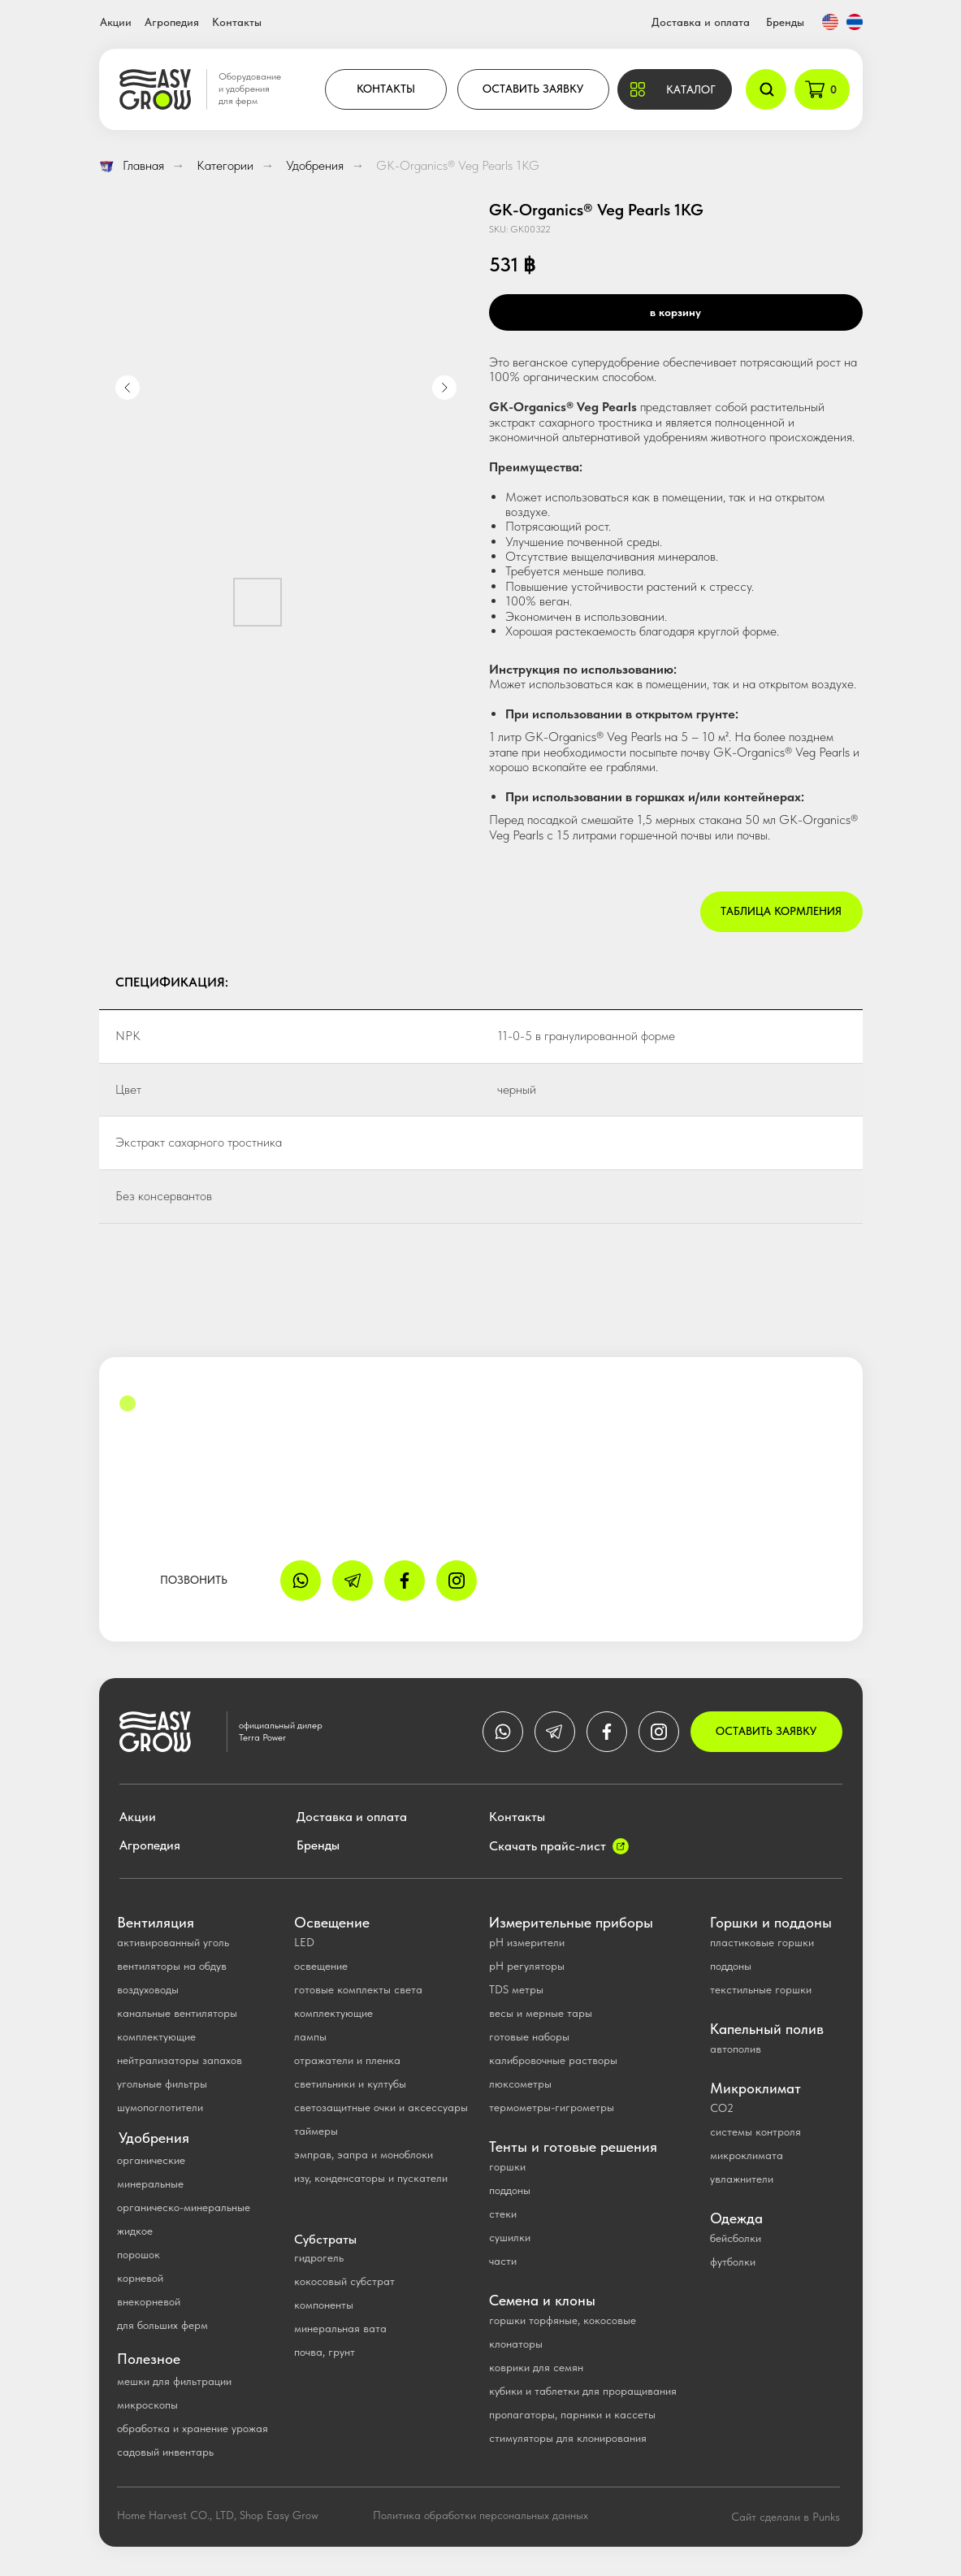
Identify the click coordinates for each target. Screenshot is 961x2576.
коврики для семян (536, 2367)
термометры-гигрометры (551, 2107)
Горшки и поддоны (771, 1922)
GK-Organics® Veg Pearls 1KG (457, 165)
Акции (116, 21)
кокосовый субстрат (344, 2281)
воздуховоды (148, 1989)
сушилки (509, 2237)
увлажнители (741, 2178)
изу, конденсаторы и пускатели (371, 2177)
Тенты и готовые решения (573, 2146)
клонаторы (516, 2343)
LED (304, 1942)
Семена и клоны (542, 2300)
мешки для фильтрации (174, 2380)
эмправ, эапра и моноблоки (363, 2154)
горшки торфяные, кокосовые (562, 2320)
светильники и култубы (350, 2083)
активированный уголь (173, 1942)
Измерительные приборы (571, 1922)
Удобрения (315, 165)
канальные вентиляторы (177, 2012)
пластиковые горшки (762, 1942)
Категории (225, 165)
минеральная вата (340, 2328)
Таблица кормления (781, 910)
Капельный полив (767, 2028)
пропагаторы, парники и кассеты (572, 2414)
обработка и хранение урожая (192, 2428)
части (503, 2260)
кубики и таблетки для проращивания (583, 2390)
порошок (138, 2254)
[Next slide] (444, 387)
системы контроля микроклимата (755, 2143)
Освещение (332, 1922)
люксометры (520, 2083)
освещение (321, 1965)
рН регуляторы (527, 1965)
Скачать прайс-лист (547, 1846)
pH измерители (527, 1942)
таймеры (316, 2130)
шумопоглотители (160, 2107)
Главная (131, 165)
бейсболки (735, 2237)
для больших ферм (162, 2324)
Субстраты (325, 2239)
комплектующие (156, 2036)
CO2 (722, 2107)
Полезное (148, 2358)
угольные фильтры (162, 2083)
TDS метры (516, 1989)
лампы (310, 2036)
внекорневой (148, 2301)
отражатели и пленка (347, 2059)
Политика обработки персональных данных (480, 2515)
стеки (503, 2213)
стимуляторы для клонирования (568, 2437)
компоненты (323, 2304)
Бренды (785, 21)
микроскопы (147, 2404)
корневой (140, 2277)
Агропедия (172, 21)
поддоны (509, 2190)
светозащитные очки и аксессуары (381, 2107)
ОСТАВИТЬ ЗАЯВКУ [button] (533, 88)
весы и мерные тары (540, 2012)
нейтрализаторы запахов (179, 2059)
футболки (732, 2261)
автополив (735, 2048)
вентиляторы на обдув (172, 1965)
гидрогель (319, 2257)
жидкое (135, 2230)
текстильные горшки (761, 1989)
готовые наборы (529, 2036)
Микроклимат (755, 2088)
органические (151, 2159)
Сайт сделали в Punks (785, 2516)
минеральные (150, 2183)
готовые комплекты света (358, 1989)
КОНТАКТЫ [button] (386, 88)
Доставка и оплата (700, 21)
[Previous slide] (127, 387)
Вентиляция (155, 1922)
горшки (507, 2166)
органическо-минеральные (183, 2207)
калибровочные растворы (553, 2059)
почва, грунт (324, 2351)
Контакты (237, 21)
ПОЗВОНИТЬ (193, 1579)
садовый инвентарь (165, 2451)
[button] (674, 89)
